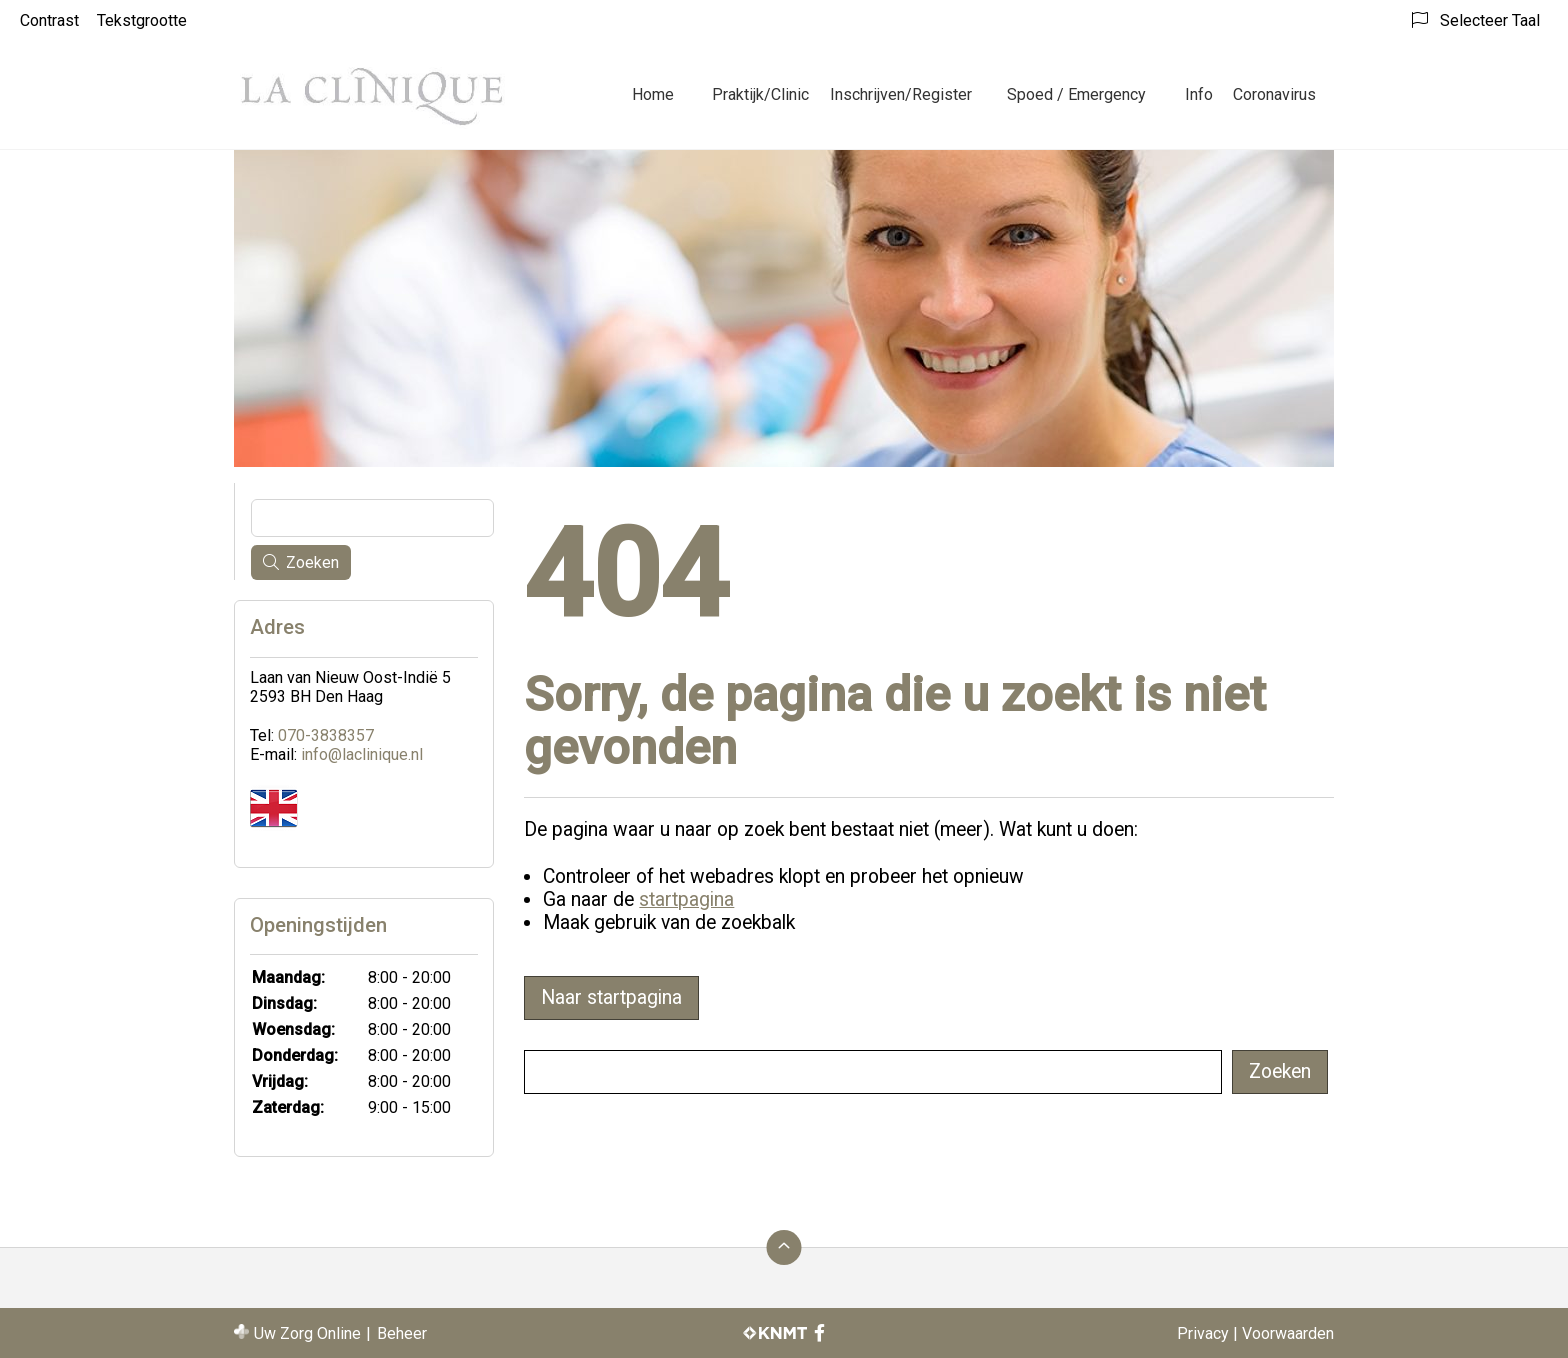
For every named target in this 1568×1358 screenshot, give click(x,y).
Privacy (1203, 1333)
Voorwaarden (1288, 1333)
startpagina (686, 899)
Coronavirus (1274, 94)
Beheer (402, 1333)
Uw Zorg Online (307, 1333)
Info (1199, 94)
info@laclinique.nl (362, 754)
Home (653, 94)
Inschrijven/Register (901, 94)
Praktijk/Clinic (760, 94)
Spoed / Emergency (1076, 94)
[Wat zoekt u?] (873, 1072)
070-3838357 (326, 735)
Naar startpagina (611, 997)
